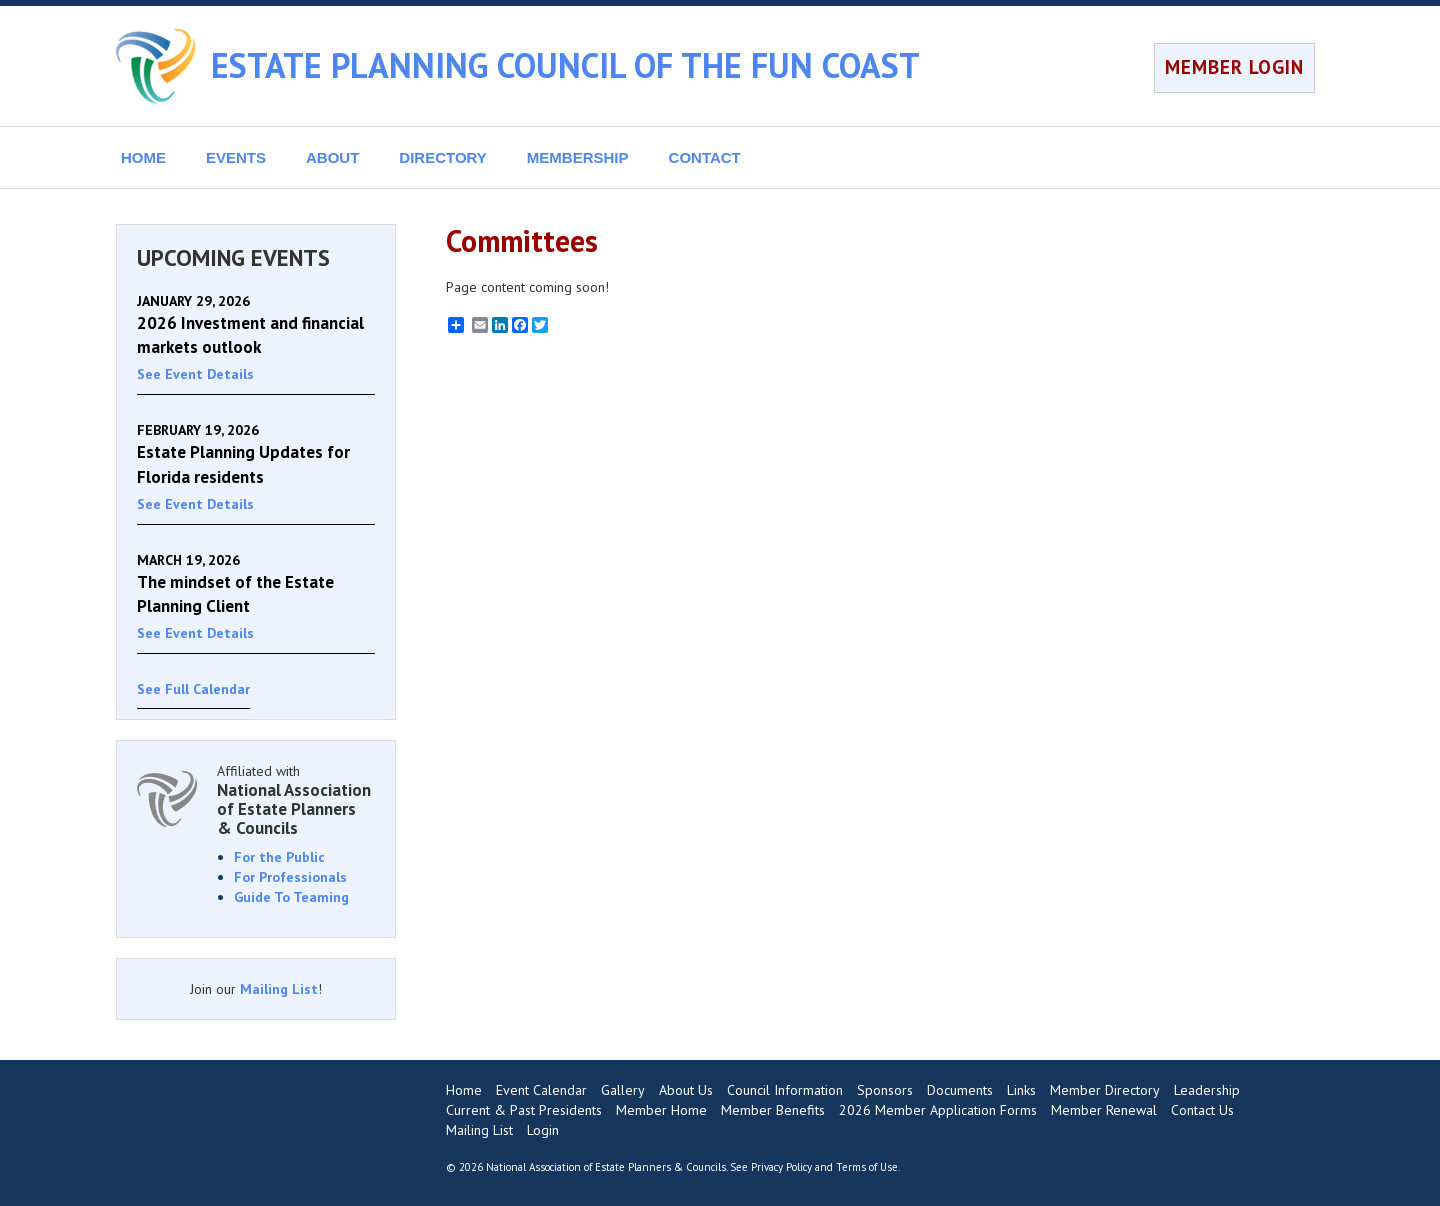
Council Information (785, 1090)
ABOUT (332, 157)
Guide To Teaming (291, 897)
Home (464, 1090)
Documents (960, 1090)
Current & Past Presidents (524, 1110)
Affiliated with (296, 799)
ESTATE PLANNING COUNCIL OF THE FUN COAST (565, 65)
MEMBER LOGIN (1234, 67)
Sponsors (885, 1090)
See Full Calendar (193, 689)
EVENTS (236, 157)
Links (1021, 1090)
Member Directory (1105, 1090)
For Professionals (290, 877)
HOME (143, 157)
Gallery (623, 1090)
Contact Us (1202, 1110)
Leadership (1207, 1090)
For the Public (279, 857)
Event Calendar (541, 1090)
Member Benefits (773, 1110)
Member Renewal (1104, 1110)
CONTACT (705, 157)
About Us (686, 1090)
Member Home (661, 1110)
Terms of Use (867, 1167)
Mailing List (279, 989)
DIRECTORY (443, 157)
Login (543, 1130)
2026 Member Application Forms (938, 1110)
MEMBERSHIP (578, 157)
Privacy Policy (781, 1167)
